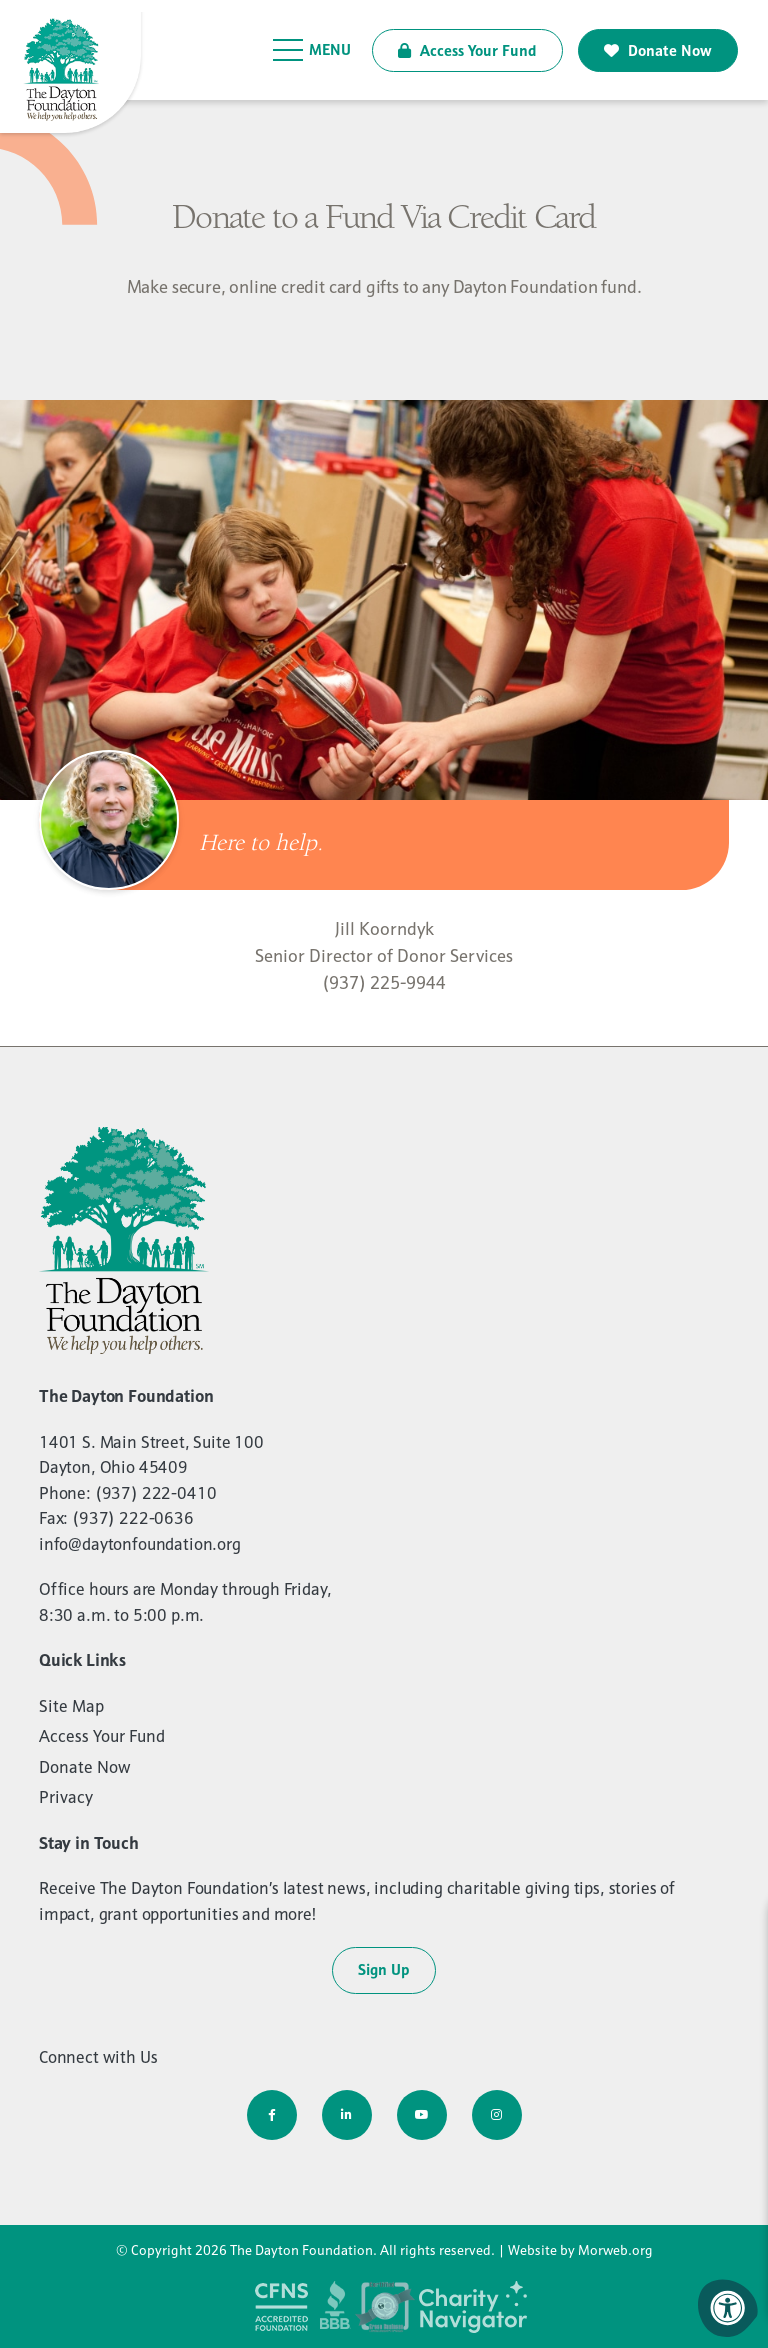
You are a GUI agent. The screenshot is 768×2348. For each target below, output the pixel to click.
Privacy (66, 1797)
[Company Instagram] (497, 2115)
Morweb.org (615, 2250)
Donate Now (658, 50)
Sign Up (384, 1969)
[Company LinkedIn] (347, 2115)
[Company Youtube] (422, 2115)
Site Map (71, 1706)
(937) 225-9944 (384, 982)
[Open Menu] (312, 50)
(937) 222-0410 (156, 1493)
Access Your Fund (467, 50)
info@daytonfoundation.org (140, 1544)
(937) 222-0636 (133, 1518)
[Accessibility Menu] (728, 2308)
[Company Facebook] (272, 2115)
